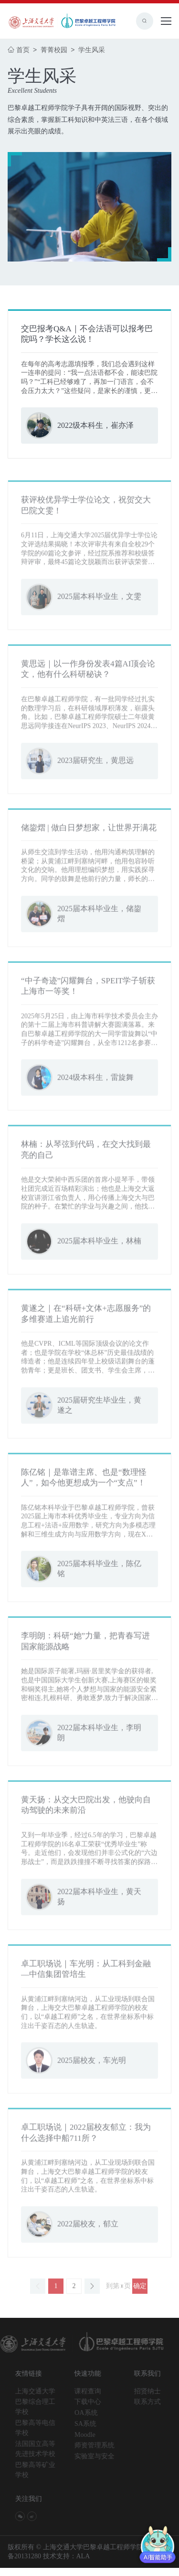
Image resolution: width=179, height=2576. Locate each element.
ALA (83, 2563)
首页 (19, 50)
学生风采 (91, 50)
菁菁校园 (55, 50)
